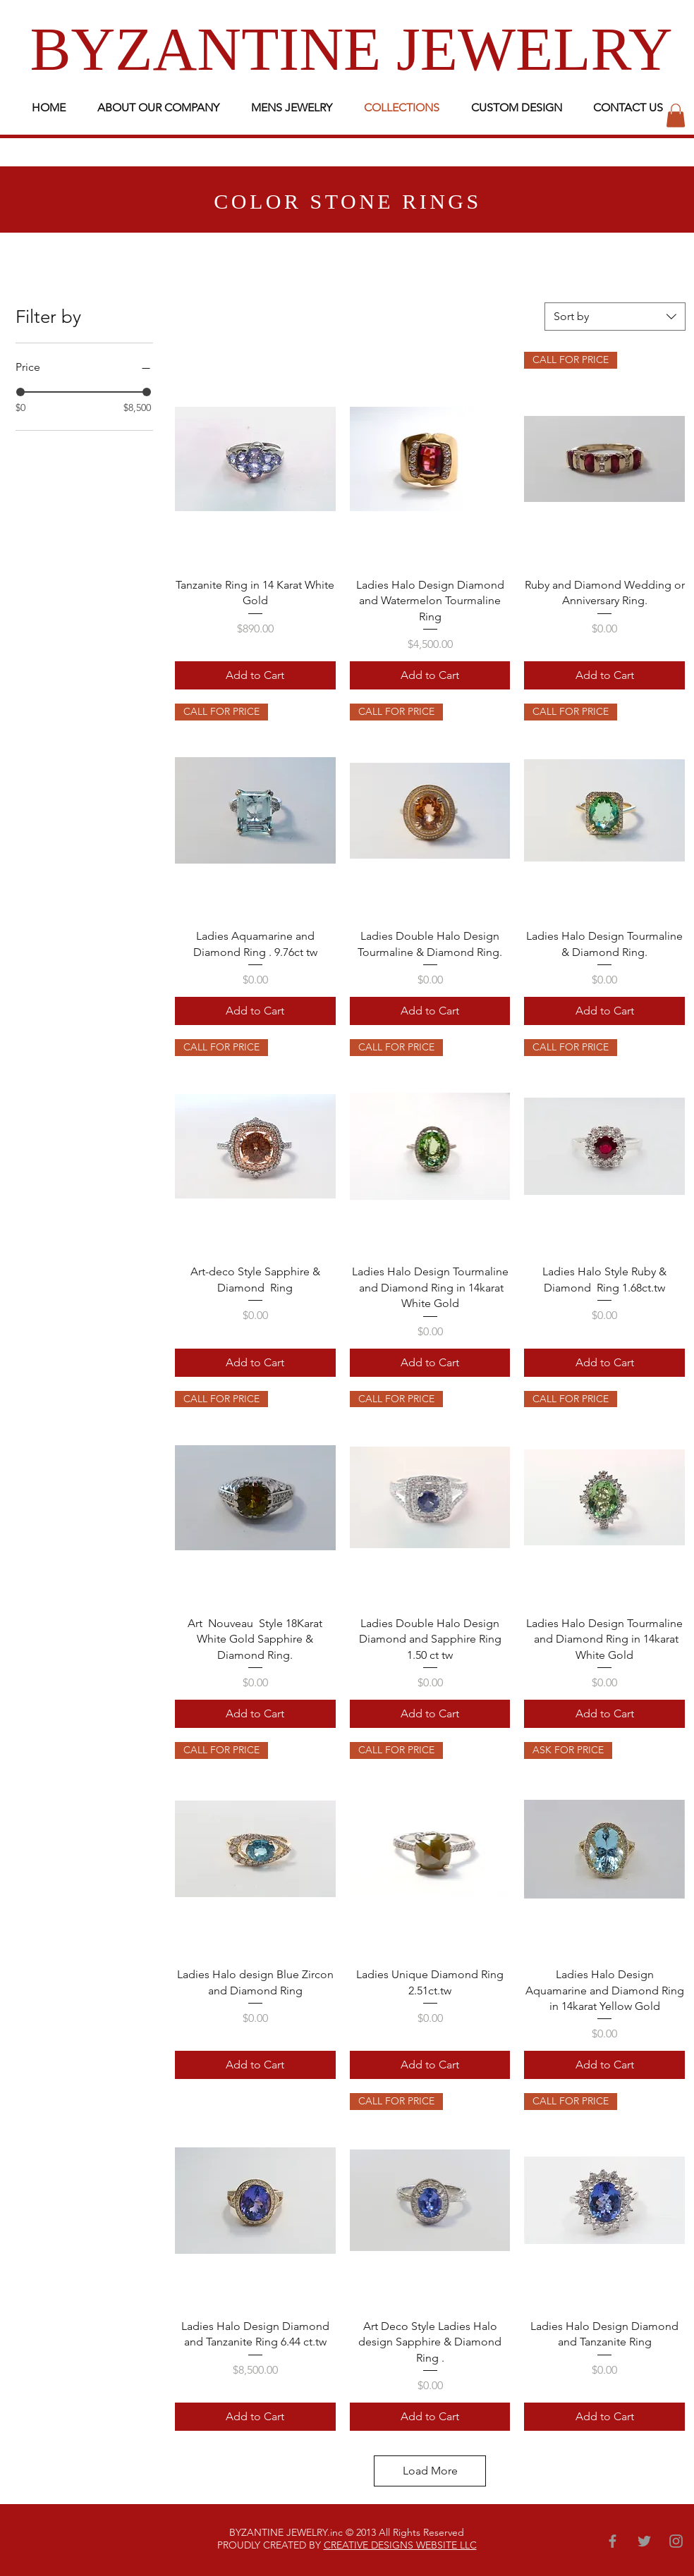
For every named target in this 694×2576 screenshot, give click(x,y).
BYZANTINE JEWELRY (351, 49)
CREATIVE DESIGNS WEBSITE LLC (400, 2545)
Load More (430, 2470)
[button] (676, 115)
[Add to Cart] (255, 675)
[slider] (20, 392)
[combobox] (615, 316)
